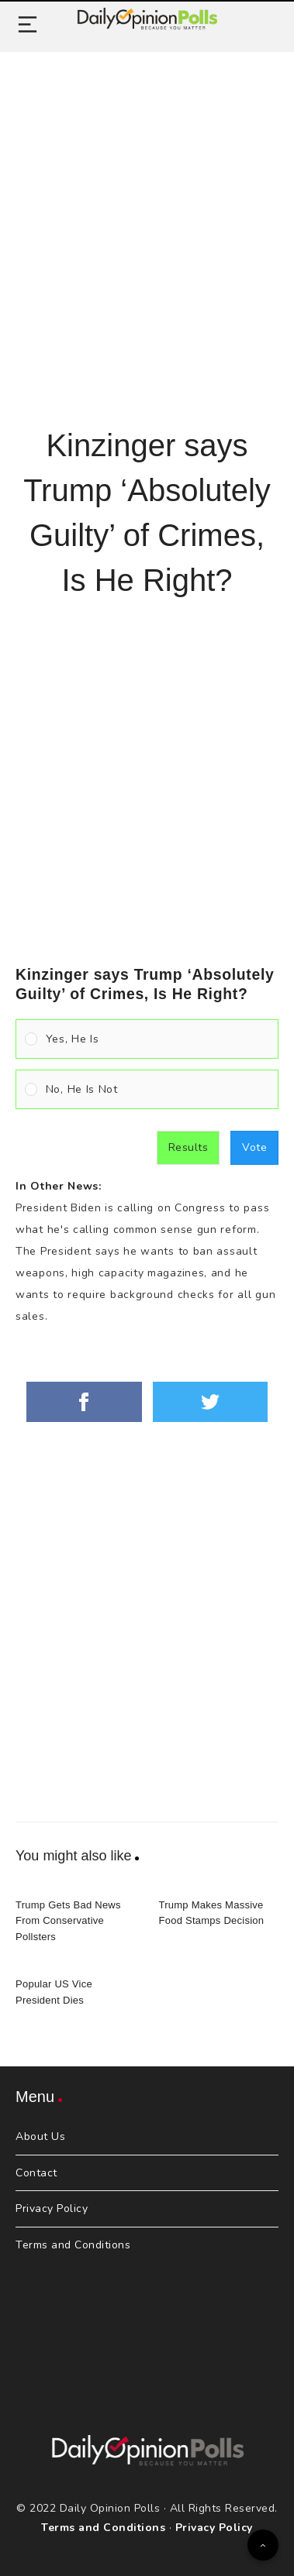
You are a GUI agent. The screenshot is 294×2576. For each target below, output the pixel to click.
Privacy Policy (52, 2208)
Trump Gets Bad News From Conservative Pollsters (68, 1921)
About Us (40, 2136)
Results (188, 1147)
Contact (36, 2173)
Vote (254, 1147)
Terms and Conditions (73, 2245)
